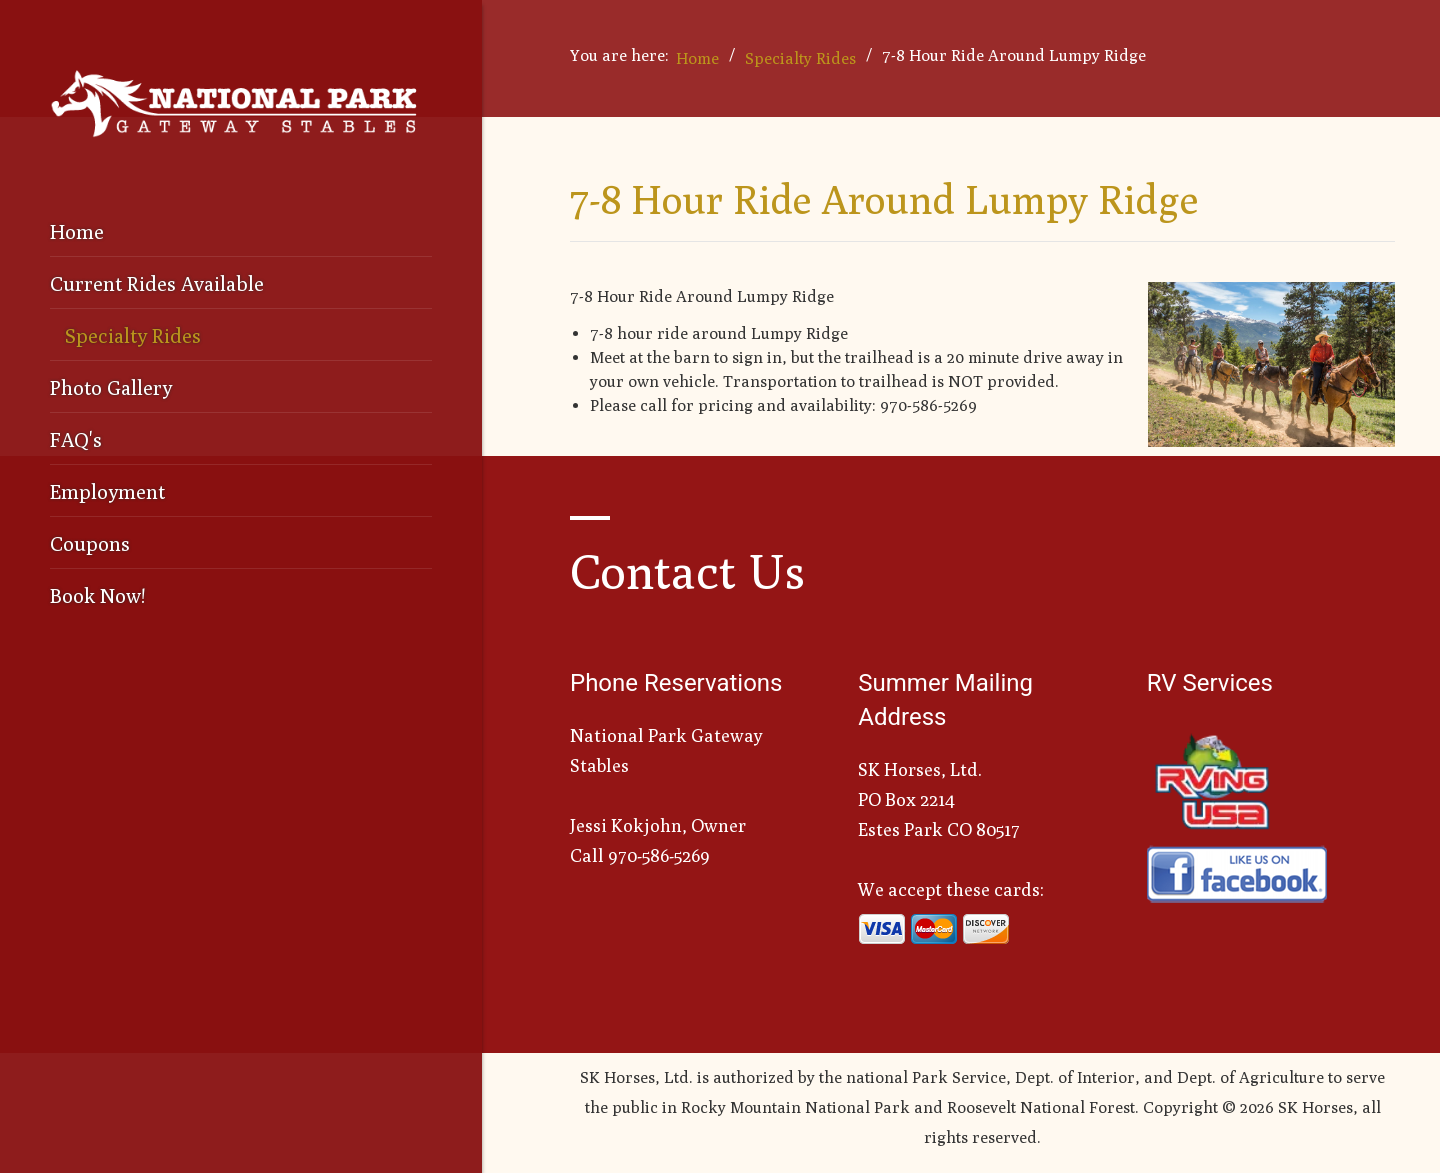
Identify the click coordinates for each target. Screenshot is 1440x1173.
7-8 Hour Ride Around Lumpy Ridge (884, 199)
